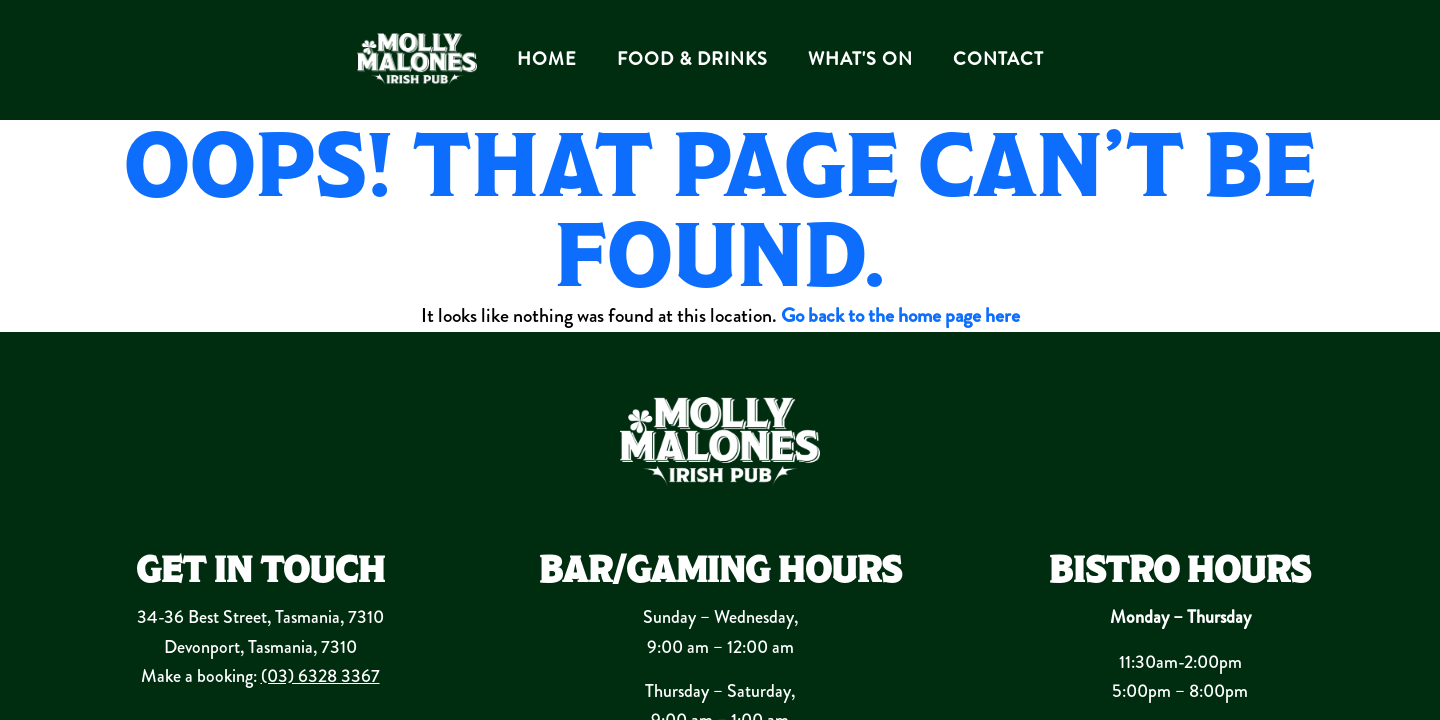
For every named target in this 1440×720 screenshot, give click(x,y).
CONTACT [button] (998, 59)
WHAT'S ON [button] (860, 59)
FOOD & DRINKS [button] (692, 59)
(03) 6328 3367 (320, 676)
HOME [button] (547, 59)
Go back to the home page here (900, 315)
